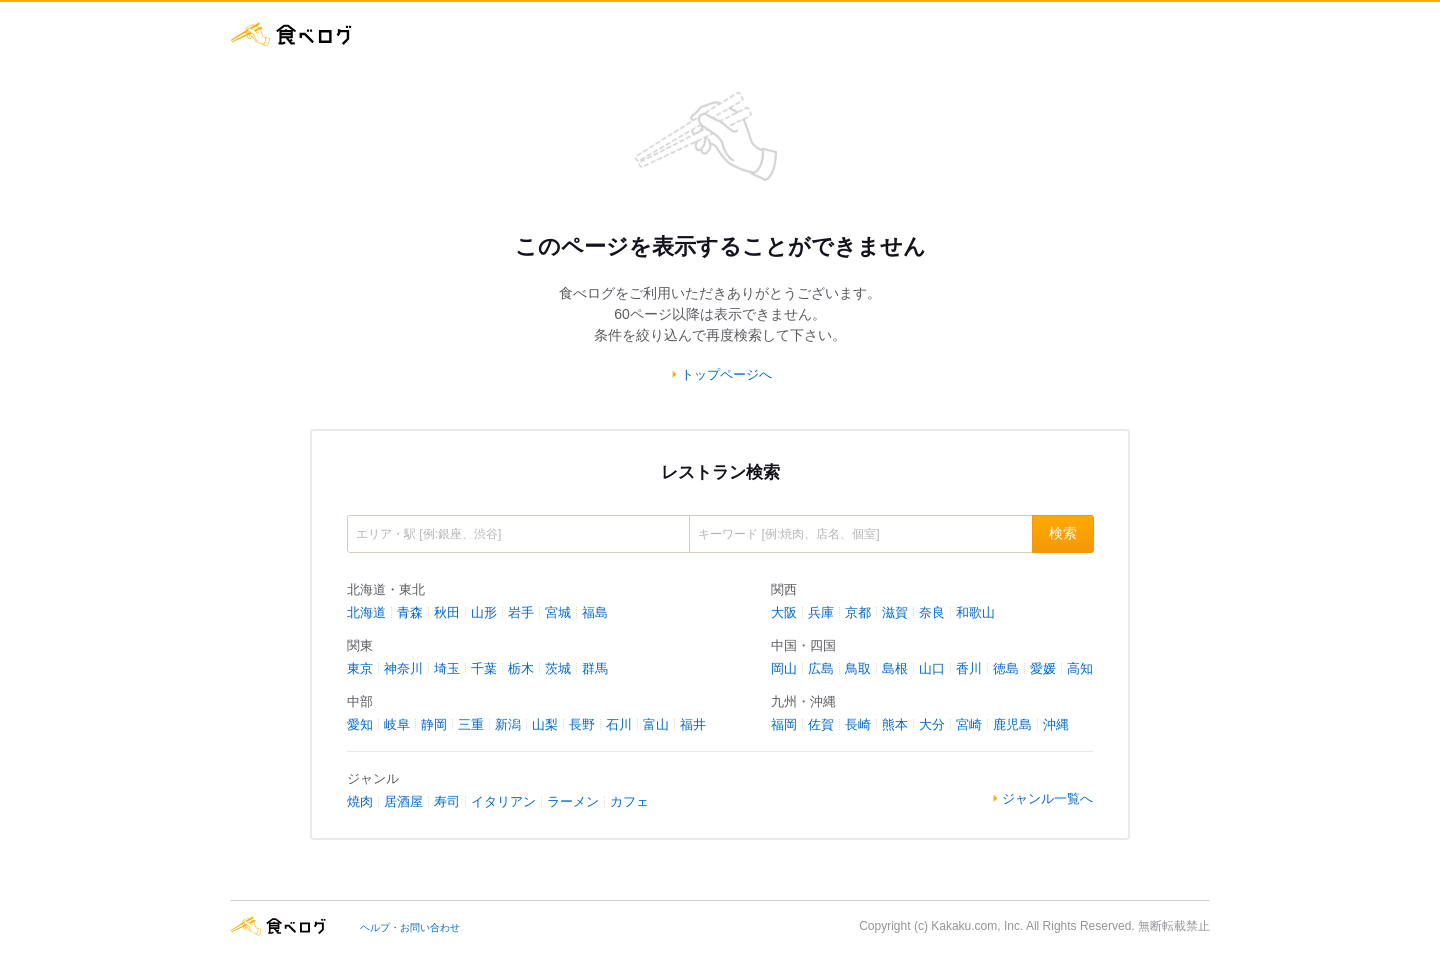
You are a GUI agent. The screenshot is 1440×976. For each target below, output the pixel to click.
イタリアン (503, 801)
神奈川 (403, 668)
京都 (858, 612)
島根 (895, 668)
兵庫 (821, 612)
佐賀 (821, 724)
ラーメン (573, 801)
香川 (969, 668)
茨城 (558, 668)
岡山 (784, 668)
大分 (932, 724)
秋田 (447, 612)
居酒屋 (403, 801)
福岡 (784, 724)
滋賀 (895, 612)
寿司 (447, 801)
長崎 (858, 724)
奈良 (932, 612)
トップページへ (726, 374)
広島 (821, 668)
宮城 (558, 612)
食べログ (292, 34)
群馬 (595, 668)
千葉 (484, 668)
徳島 (1006, 668)
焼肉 (360, 801)
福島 (595, 612)
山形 (484, 612)
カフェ (629, 801)
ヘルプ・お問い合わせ (410, 927)
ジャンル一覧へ (1047, 798)
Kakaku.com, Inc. (977, 926)
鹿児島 (1012, 724)
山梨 (545, 724)
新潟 (508, 724)
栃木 (521, 668)
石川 (619, 724)
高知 (1080, 668)
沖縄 (1056, 724)
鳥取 (858, 668)
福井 (693, 724)
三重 (471, 724)
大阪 (784, 612)
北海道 (366, 612)
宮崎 (969, 724)
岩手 (521, 612)
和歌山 (975, 612)
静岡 (434, 724)
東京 (360, 668)
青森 (410, 612)
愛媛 (1043, 668)
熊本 (895, 724)
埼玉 (447, 668)
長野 (582, 724)
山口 (932, 668)
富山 (656, 724)
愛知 (360, 724)
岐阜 (397, 724)
